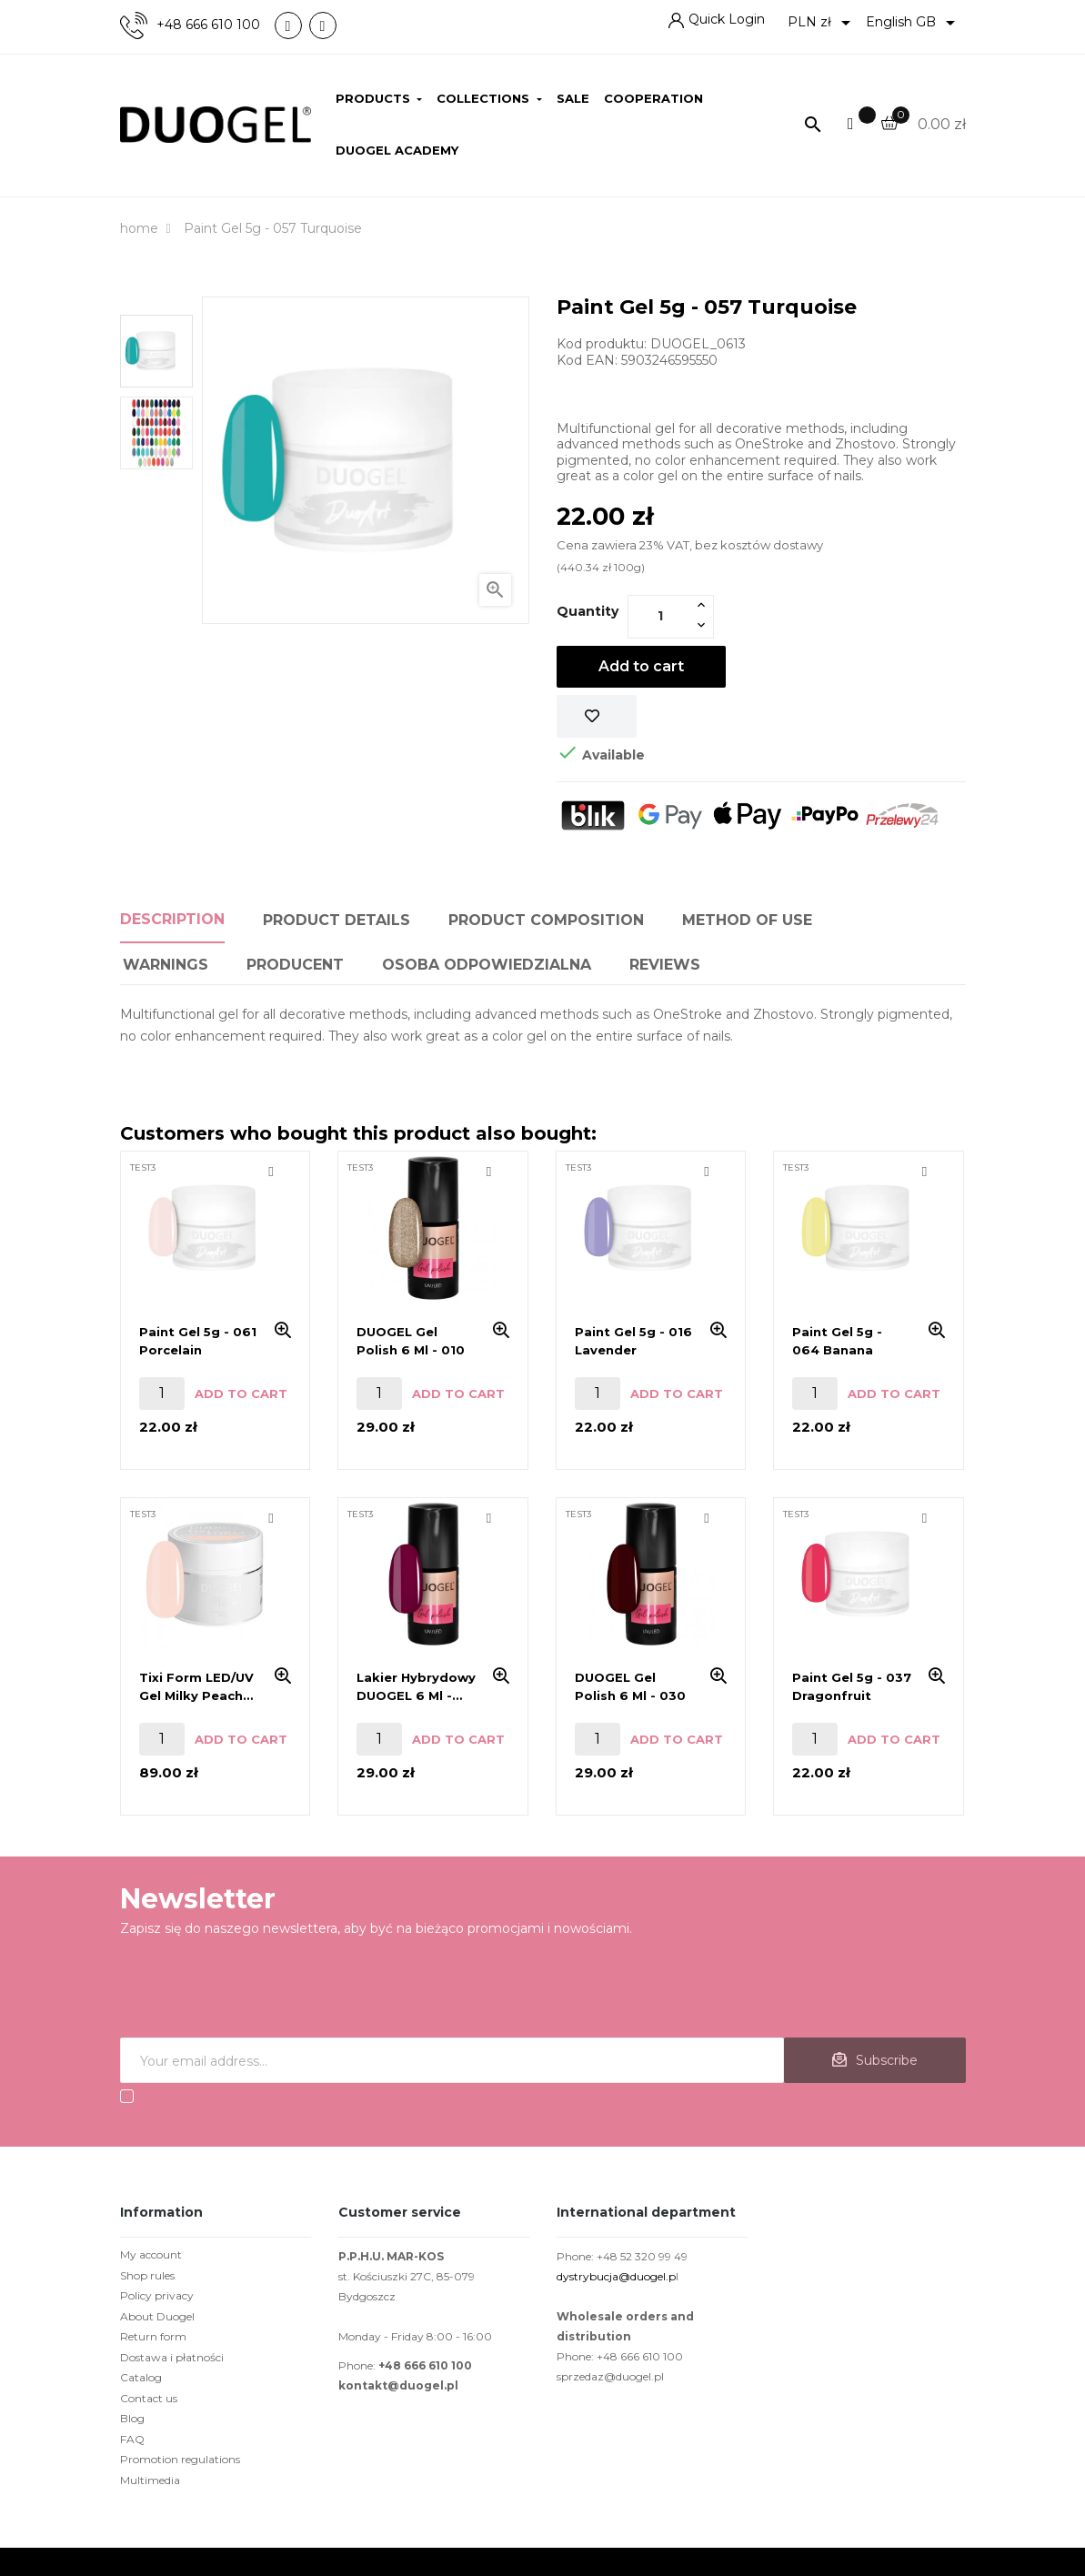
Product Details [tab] (336, 920)
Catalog (141, 2377)
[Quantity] (660, 616)
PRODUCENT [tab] (295, 964)
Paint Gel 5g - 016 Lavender (633, 1340)
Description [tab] (172, 919)
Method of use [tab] (747, 920)
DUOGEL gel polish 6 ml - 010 (411, 1340)
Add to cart (641, 666)
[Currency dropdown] (822, 22)
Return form (153, 2336)
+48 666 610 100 (208, 25)
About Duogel (157, 2316)
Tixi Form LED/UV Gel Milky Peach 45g (196, 1687)
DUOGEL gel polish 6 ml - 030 (630, 1686)
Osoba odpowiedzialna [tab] (486, 964)
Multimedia (150, 2480)
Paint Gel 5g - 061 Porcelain (197, 1340)
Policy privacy (157, 2295)
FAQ (132, 2439)
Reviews (664, 964)
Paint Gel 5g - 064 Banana (837, 1340)
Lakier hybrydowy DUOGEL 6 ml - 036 (416, 1687)
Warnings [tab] (165, 964)
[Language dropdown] (913, 22)
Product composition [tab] (546, 920)
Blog (132, 2418)
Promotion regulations (180, 2459)
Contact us (148, 2398)
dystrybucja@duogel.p (616, 2276)
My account (151, 2254)
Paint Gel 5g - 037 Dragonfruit (851, 1686)
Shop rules (147, 2275)
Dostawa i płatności (172, 2357)
